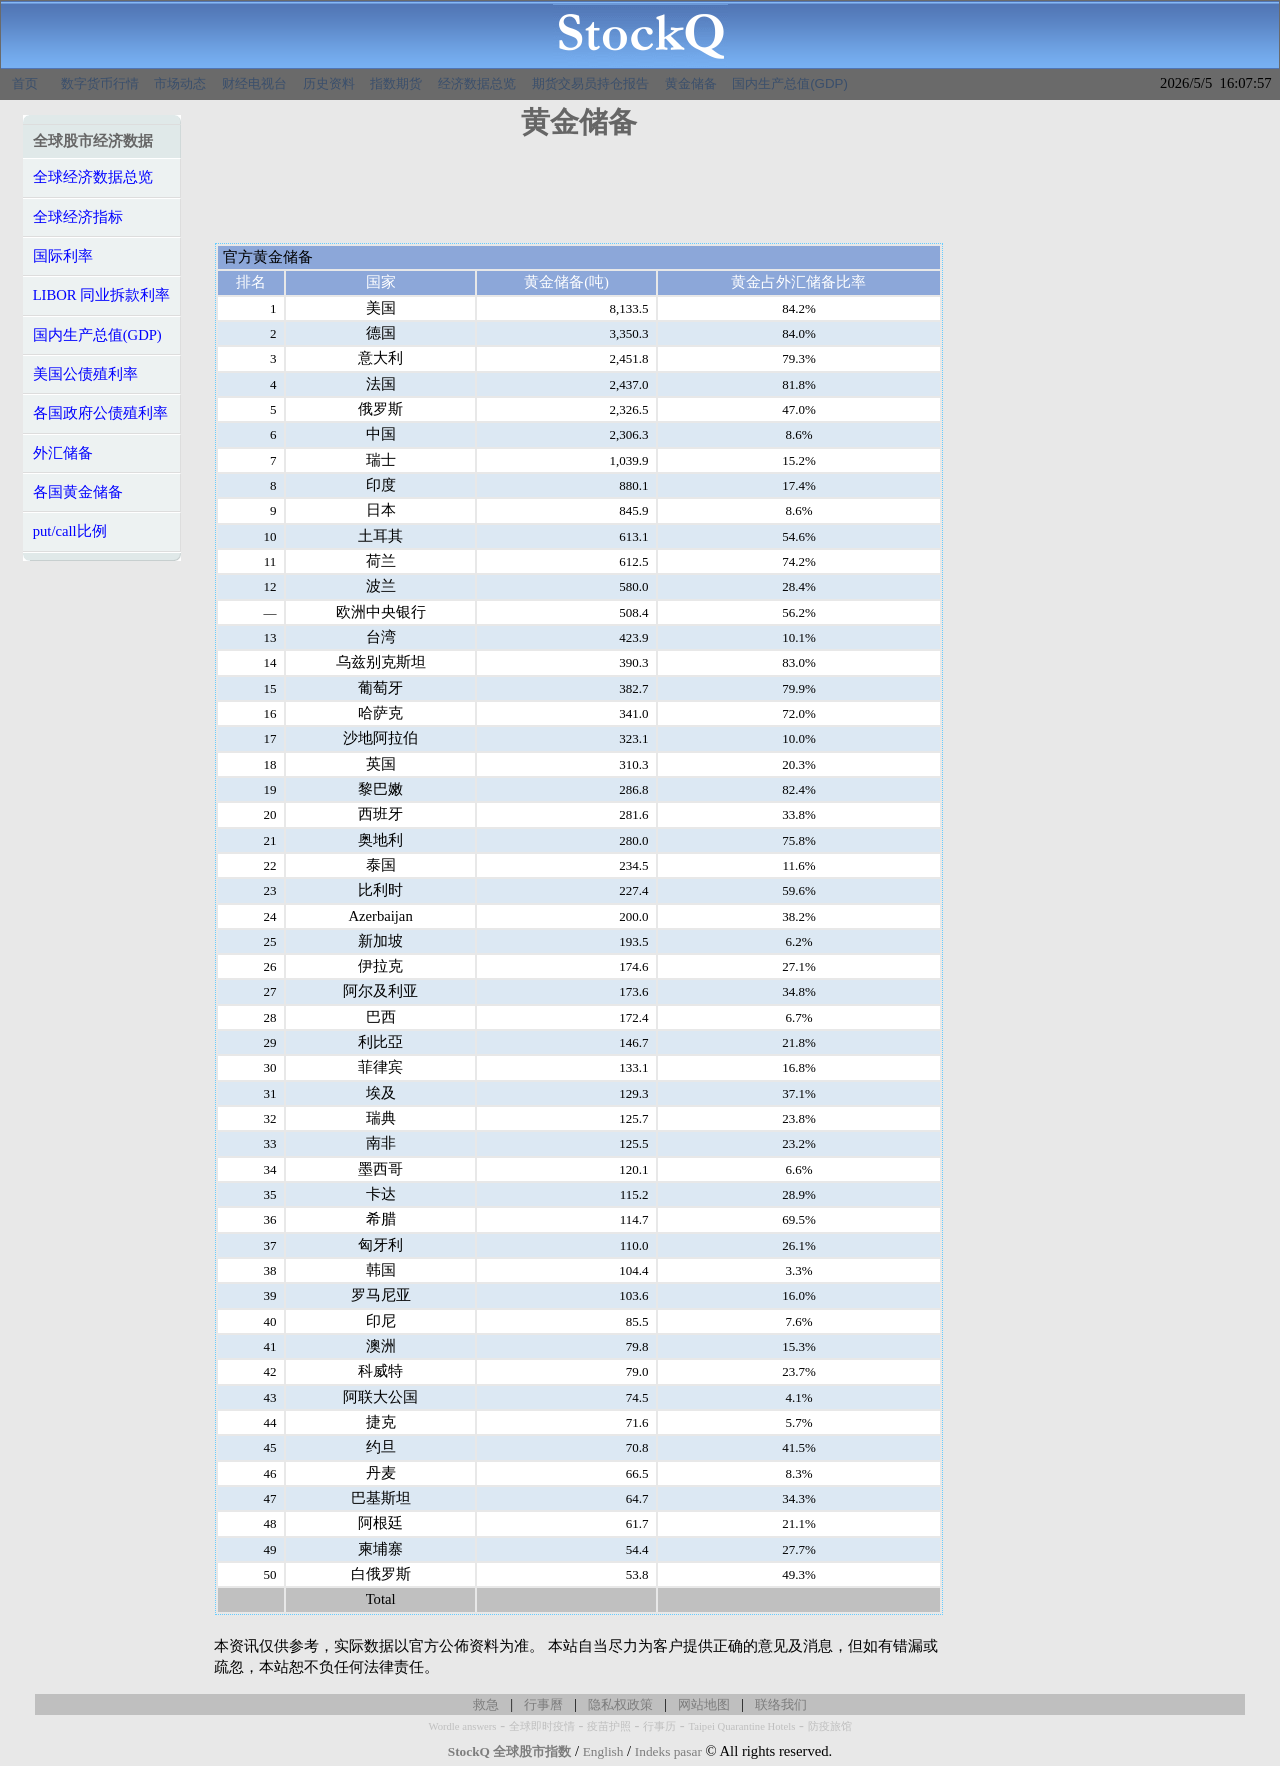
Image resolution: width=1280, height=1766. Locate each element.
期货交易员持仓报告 (590, 83)
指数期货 (396, 83)
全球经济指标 (78, 217)
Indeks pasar (668, 1751)
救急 (486, 1704)
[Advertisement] (579, 198)
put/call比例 (70, 531)
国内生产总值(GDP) (790, 83)
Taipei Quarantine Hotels (741, 1726)
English (603, 1751)
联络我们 (781, 1704)
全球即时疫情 (542, 1726)
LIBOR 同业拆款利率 (102, 295)
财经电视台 (254, 83)
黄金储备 (691, 83)
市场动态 (180, 83)
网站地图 (704, 1704)
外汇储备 (63, 453)
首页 (25, 83)
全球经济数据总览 (93, 177)
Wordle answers (462, 1726)
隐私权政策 (620, 1704)
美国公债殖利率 (85, 374)
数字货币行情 (100, 83)
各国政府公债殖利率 (100, 413)
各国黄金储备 (78, 492)
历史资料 (329, 83)
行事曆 (543, 1704)
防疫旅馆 (830, 1726)
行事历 (659, 1726)
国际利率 (63, 256)
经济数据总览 (477, 83)
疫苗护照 (609, 1726)
